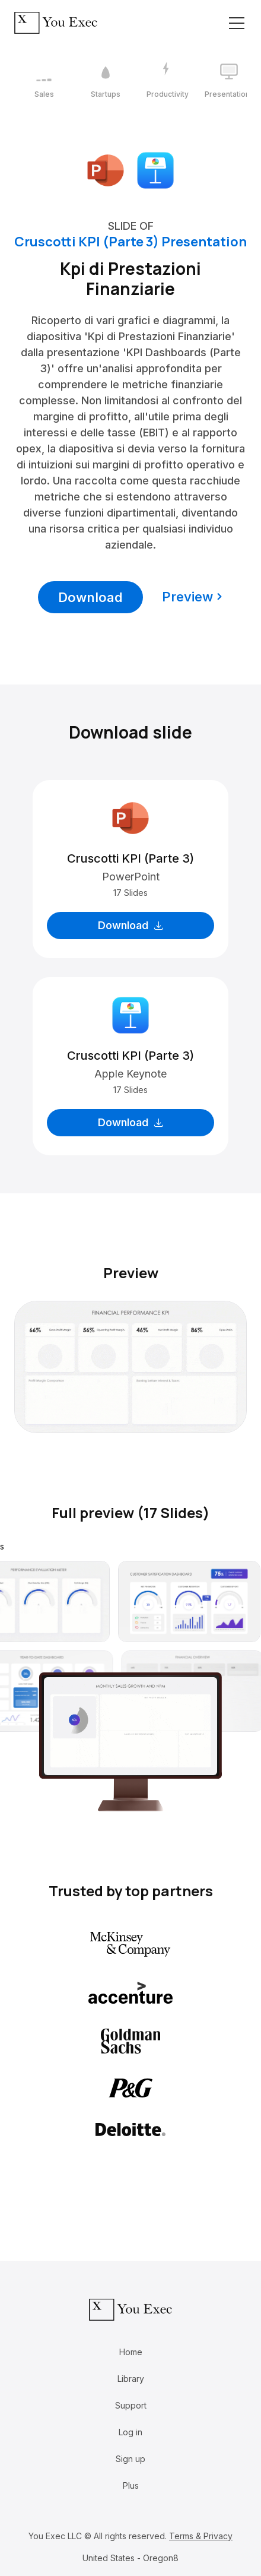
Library (130, 2379)
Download (90, 597)
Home (130, 2352)
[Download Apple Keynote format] (155, 169)
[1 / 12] (44, 80)
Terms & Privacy (201, 2536)
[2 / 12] (105, 80)
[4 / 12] (229, 80)
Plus (131, 2485)
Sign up (130, 2459)
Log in (130, 2432)
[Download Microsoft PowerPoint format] (106, 169)
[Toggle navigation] (237, 23)
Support (131, 2405)
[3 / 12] (167, 80)
